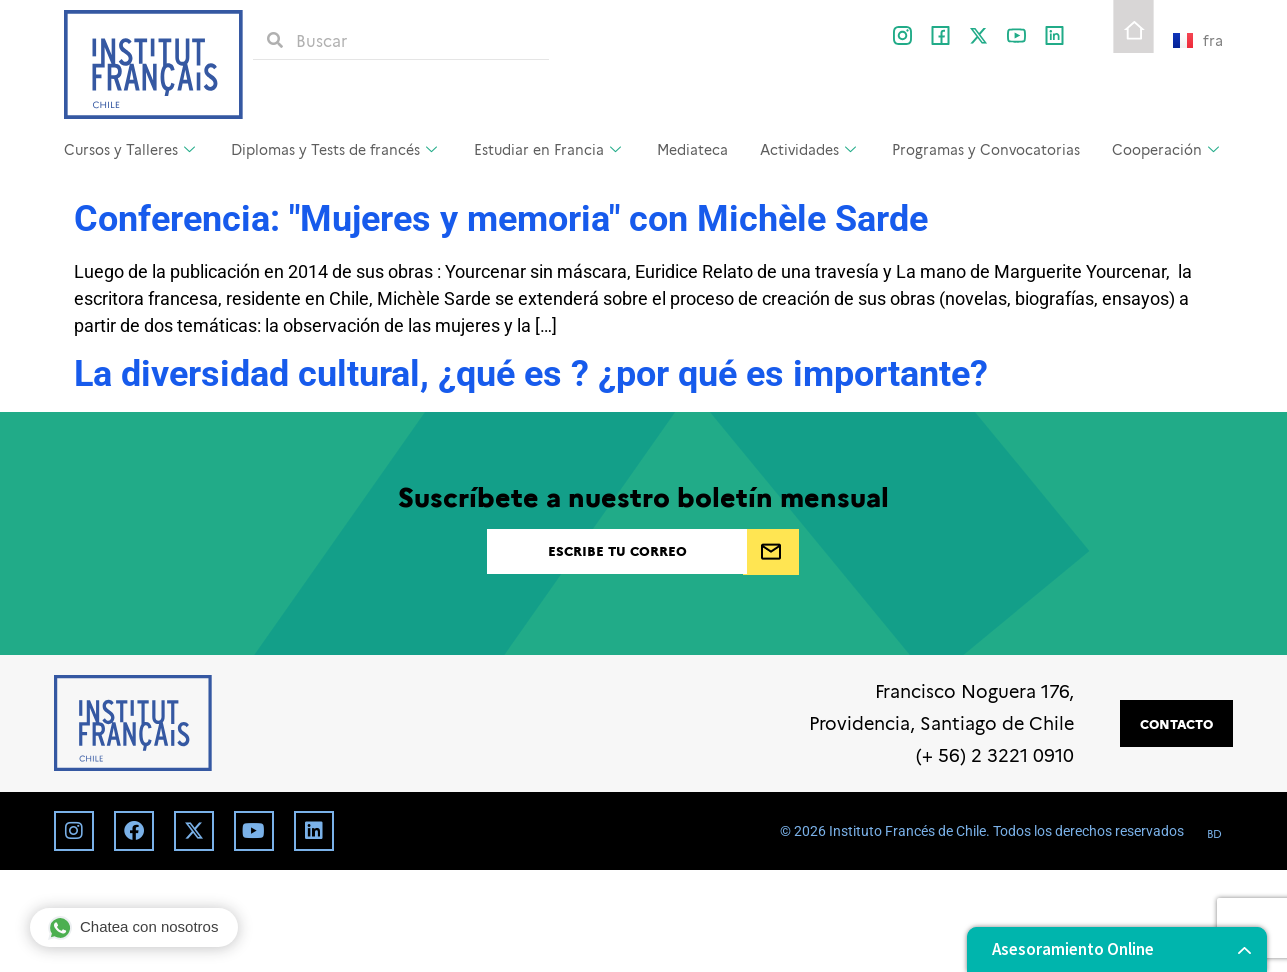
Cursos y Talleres (132, 149)
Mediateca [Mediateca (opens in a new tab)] (692, 149)
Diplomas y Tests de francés (336, 149)
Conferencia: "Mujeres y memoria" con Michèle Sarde (501, 219)
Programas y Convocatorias (986, 149)
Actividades (810, 149)
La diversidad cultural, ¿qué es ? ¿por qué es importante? (531, 374)
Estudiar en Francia (550, 149)
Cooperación (1168, 149)
